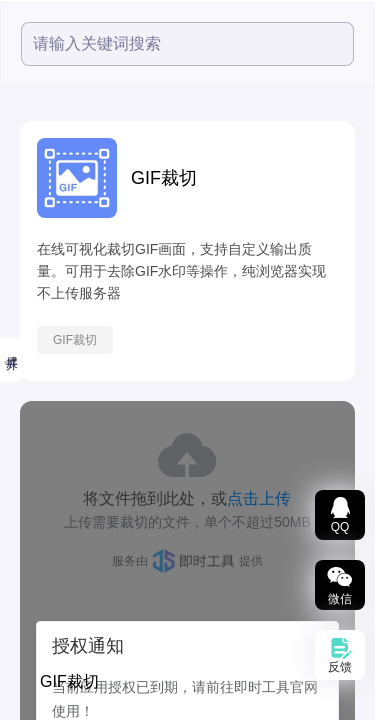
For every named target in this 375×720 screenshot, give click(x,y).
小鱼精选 (35, 277)
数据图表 (35, 577)
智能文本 (35, 627)
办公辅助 (35, 677)
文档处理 (35, 477)
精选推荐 (29, 184)
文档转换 (35, 527)
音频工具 (35, 377)
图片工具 (35, 427)
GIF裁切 (224, 340)
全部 (17, 136)
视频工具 (35, 327)
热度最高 (35, 231)
